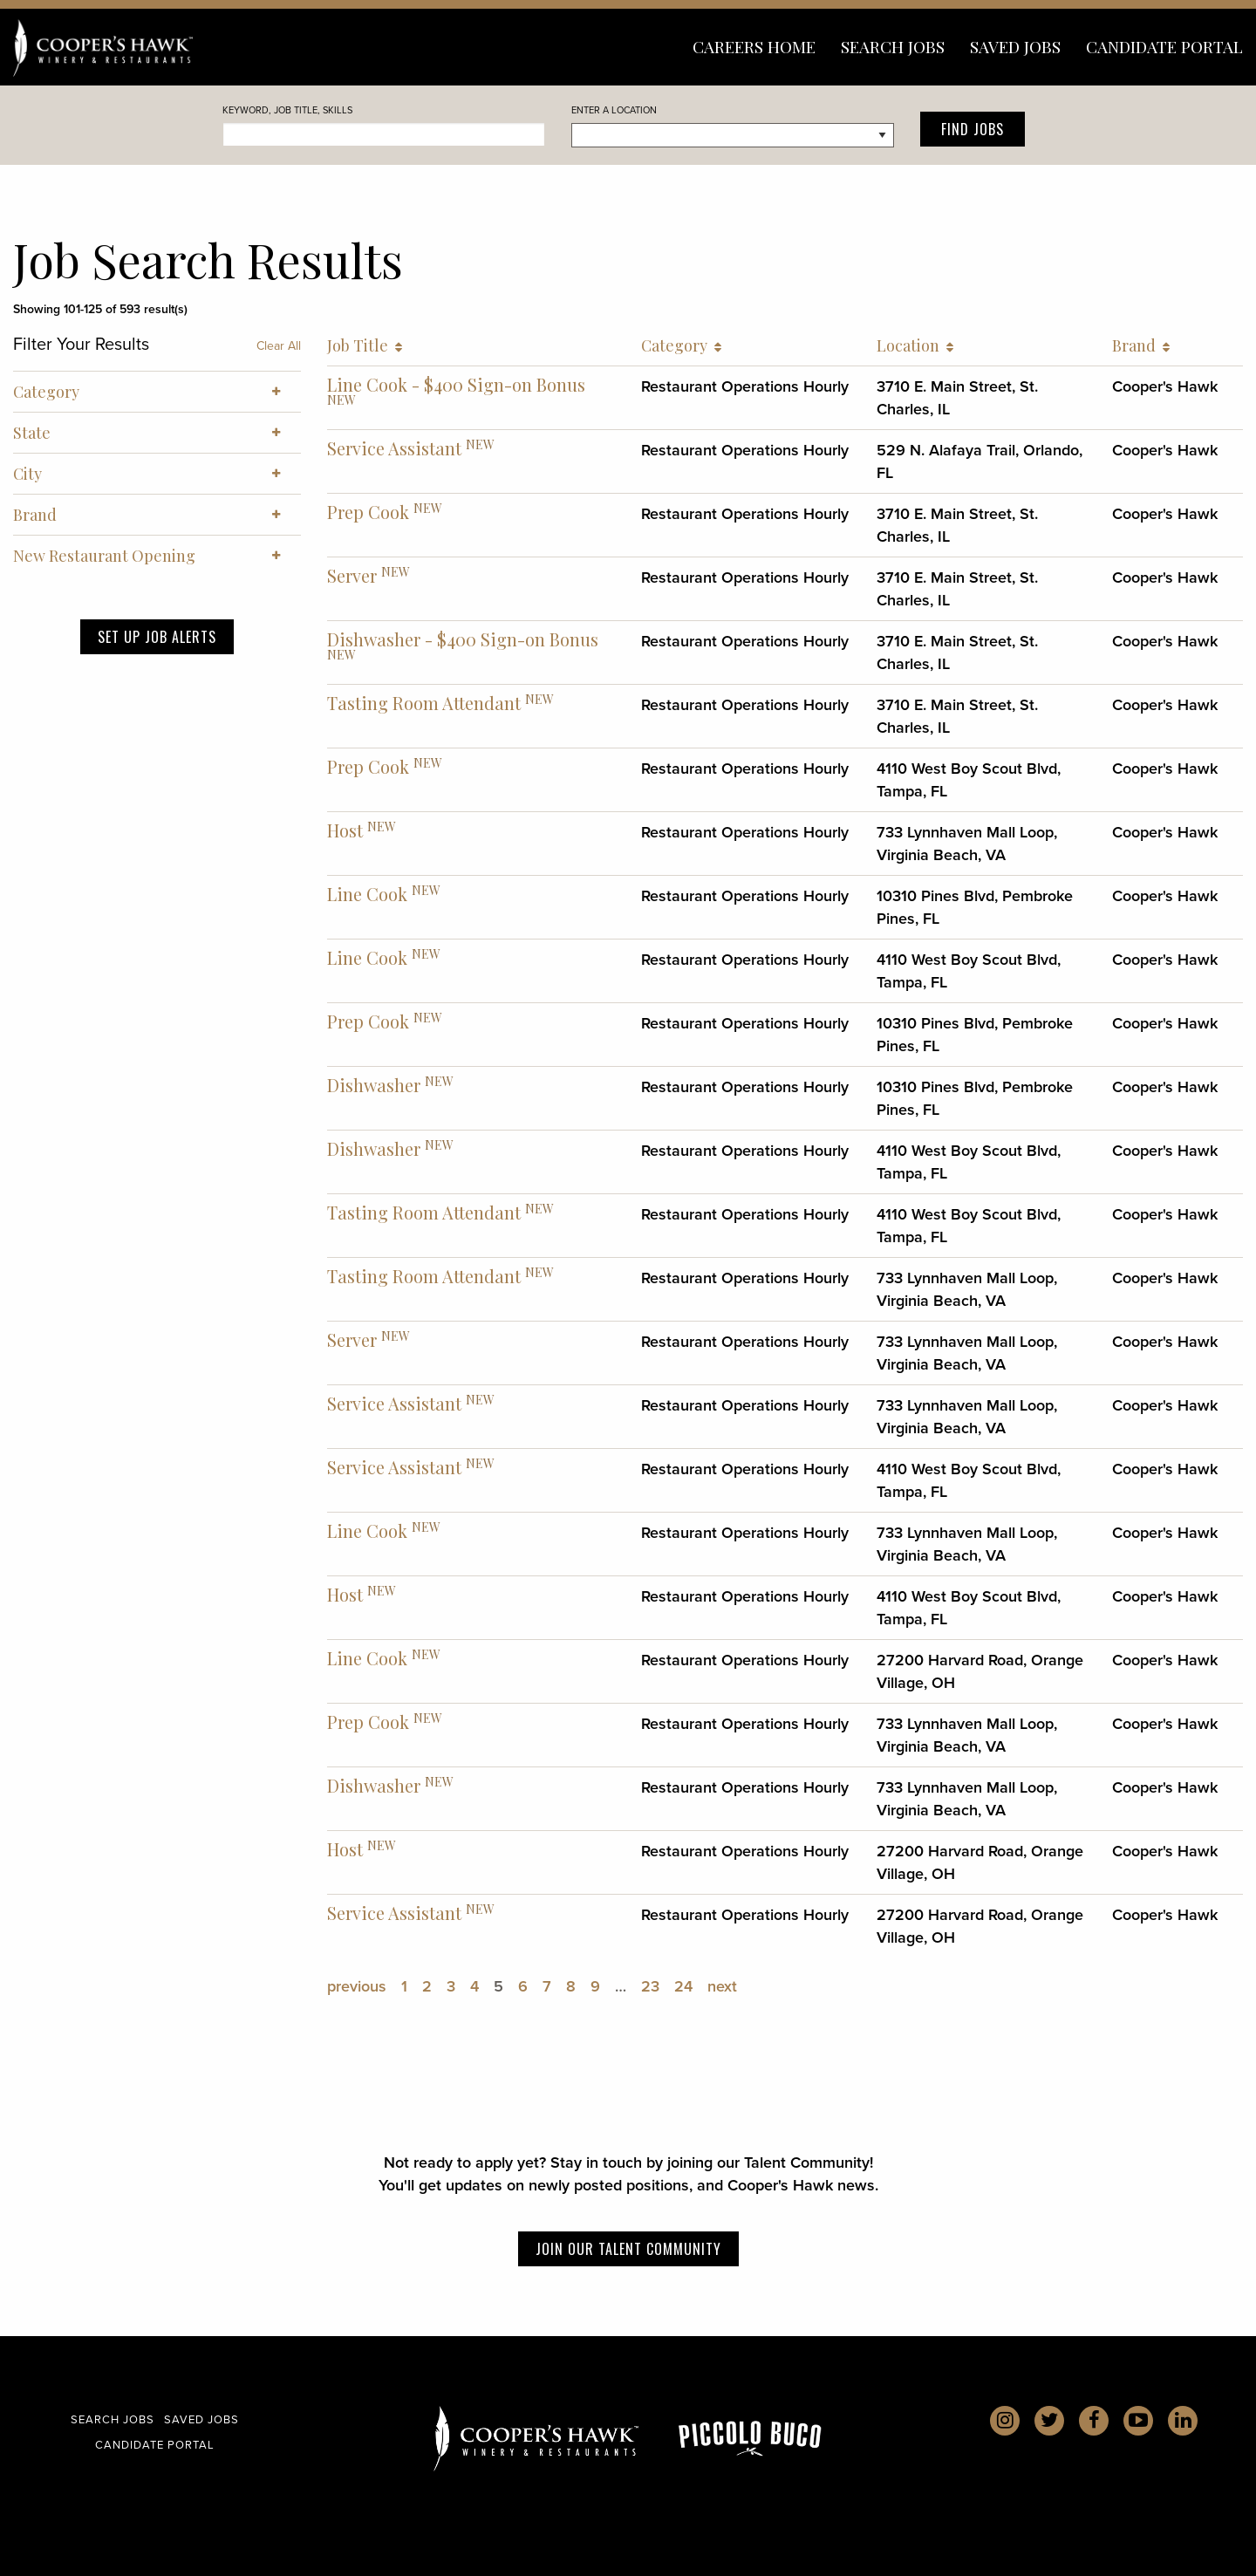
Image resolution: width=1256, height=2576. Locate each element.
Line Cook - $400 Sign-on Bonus (456, 384)
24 (683, 1986)
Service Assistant (394, 448)
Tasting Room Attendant (424, 702)
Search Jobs (893, 46)
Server (352, 575)
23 (650, 1986)
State (157, 432)
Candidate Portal (1164, 46)
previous (356, 1986)
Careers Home (754, 46)
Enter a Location (614, 110)
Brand (1141, 345)
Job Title (364, 345)
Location (915, 345)
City (157, 473)
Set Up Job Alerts (157, 636)
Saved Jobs (1015, 46)
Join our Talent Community (628, 2248)
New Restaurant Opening (157, 555)
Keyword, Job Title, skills (287, 110)
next (722, 1986)
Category (681, 345)
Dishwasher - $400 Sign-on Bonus (462, 639)
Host (345, 830)
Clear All (278, 346)
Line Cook (367, 893)
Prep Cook (368, 511)
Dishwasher (373, 1085)
